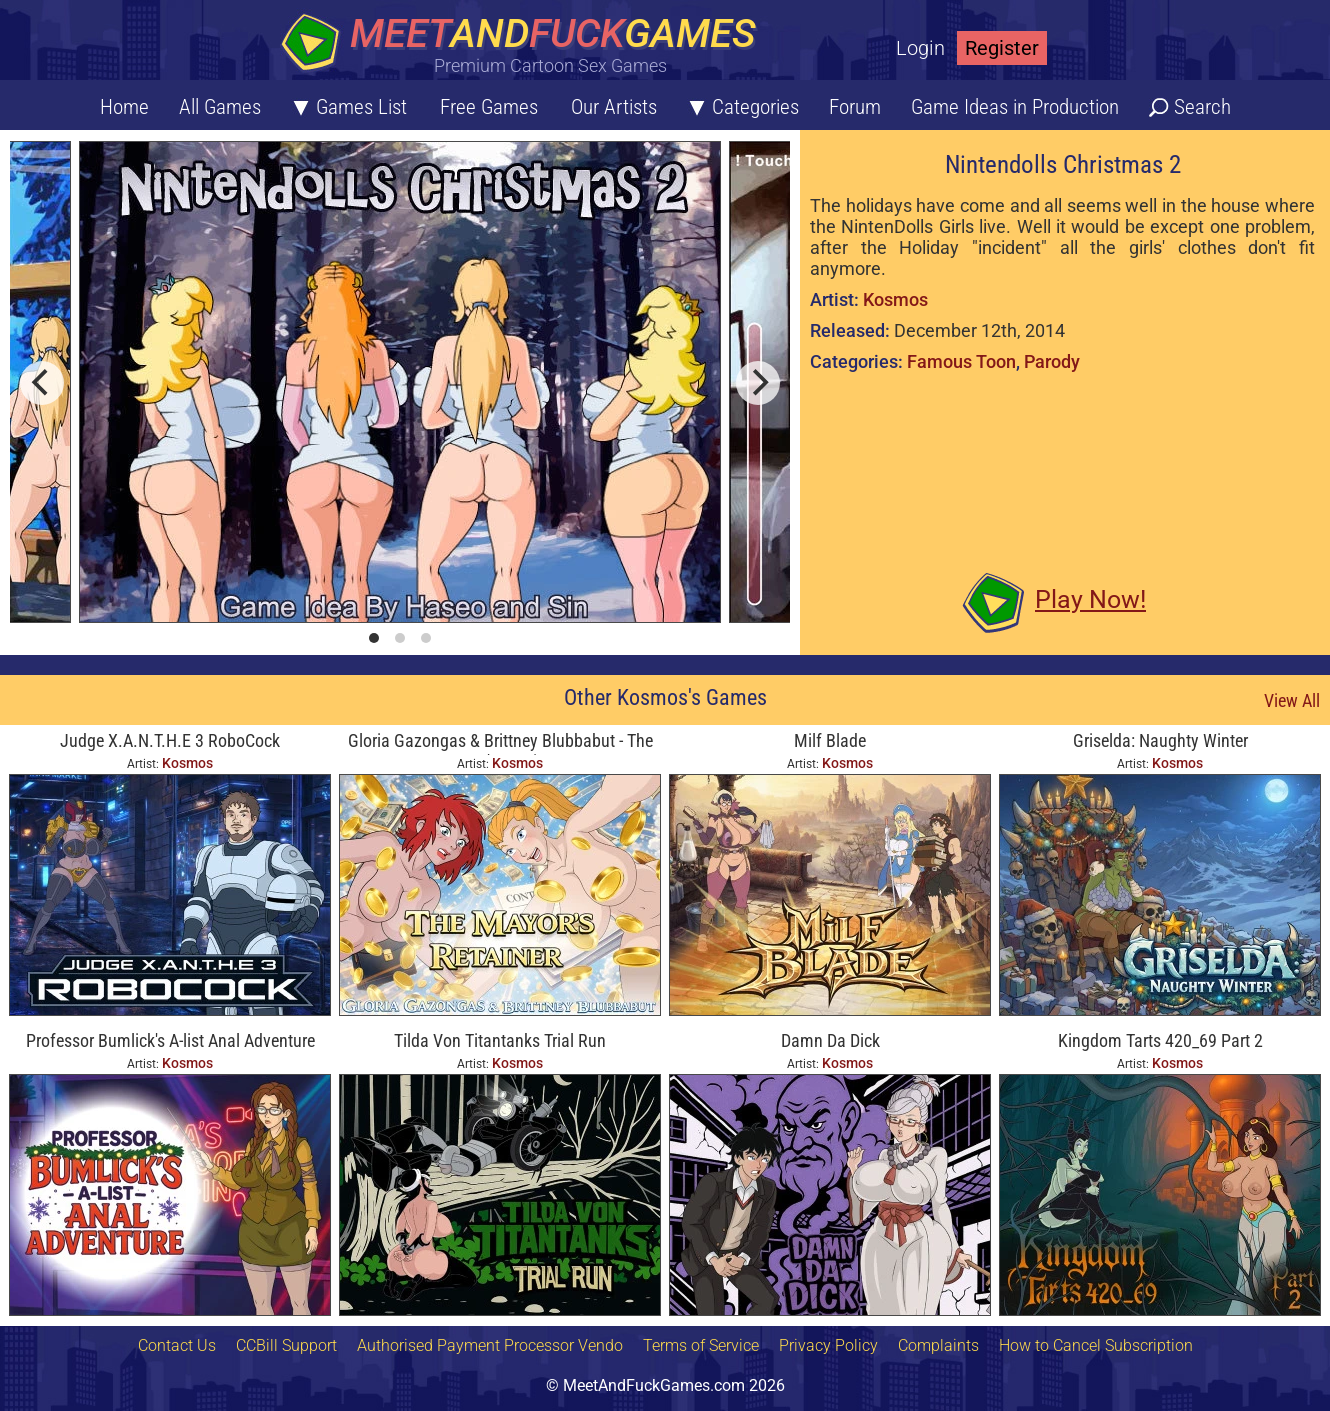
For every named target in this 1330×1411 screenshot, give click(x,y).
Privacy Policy (828, 1345)
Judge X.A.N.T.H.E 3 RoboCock (170, 740)
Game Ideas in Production (1015, 107)
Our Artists (614, 107)
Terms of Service (701, 1345)
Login (920, 48)
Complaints (938, 1345)
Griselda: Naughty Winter (1160, 740)
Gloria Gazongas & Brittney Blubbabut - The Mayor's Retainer (500, 742)
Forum (855, 107)
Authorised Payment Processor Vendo (490, 1345)
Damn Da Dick (830, 1040)
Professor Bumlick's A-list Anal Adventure (170, 1040)
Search (1202, 107)
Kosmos (895, 299)
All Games (220, 107)
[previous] (42, 383)
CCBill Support (286, 1345)
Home (124, 107)
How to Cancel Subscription (1096, 1345)
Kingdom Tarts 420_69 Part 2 (1160, 1040)
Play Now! (1090, 599)
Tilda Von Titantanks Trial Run (500, 1040)
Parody (1052, 361)
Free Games (489, 107)
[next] (758, 383)
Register (1002, 48)
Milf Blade (830, 740)
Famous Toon (961, 361)
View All (1292, 700)
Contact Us (177, 1345)
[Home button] (525, 44)
